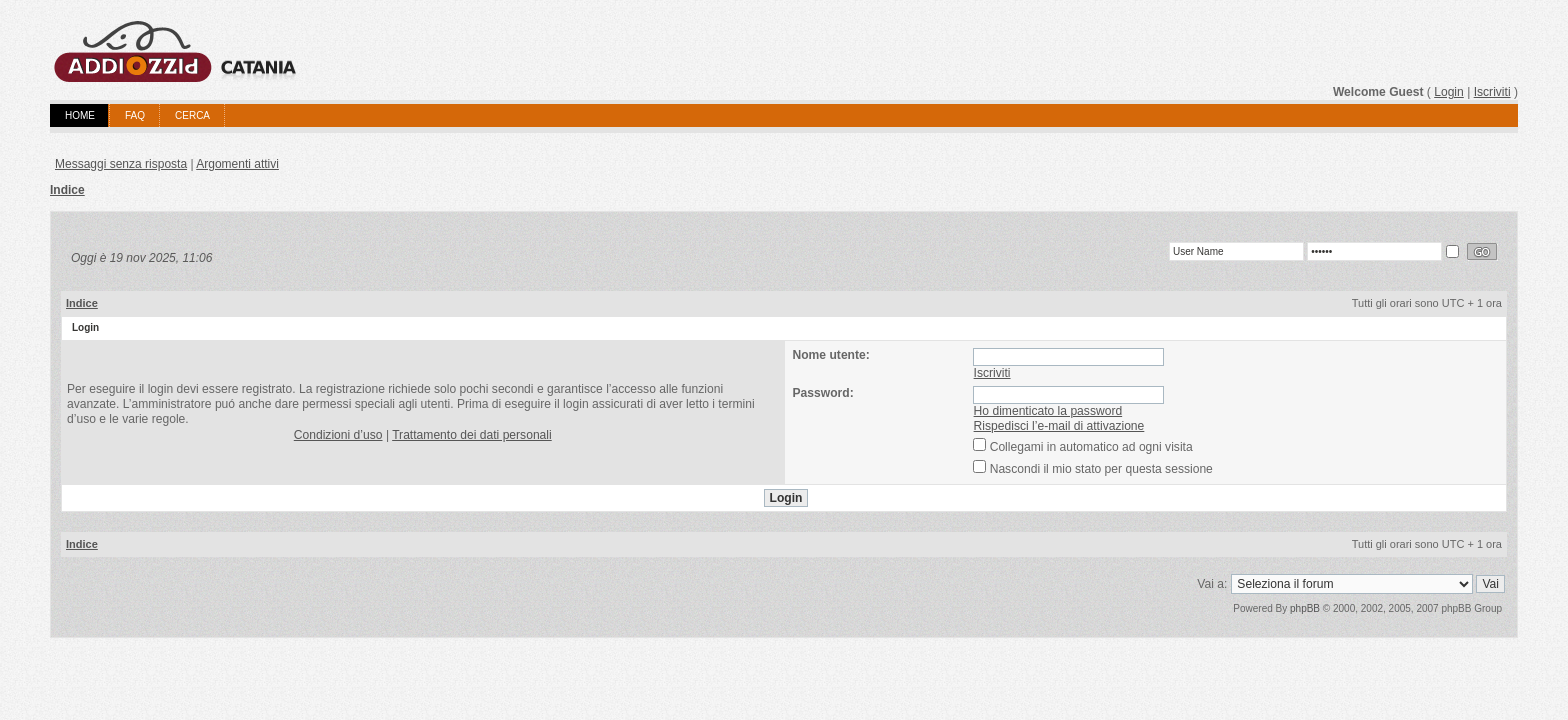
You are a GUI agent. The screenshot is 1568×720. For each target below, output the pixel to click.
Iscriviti (1492, 92)
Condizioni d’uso (338, 435)
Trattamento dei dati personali (472, 435)
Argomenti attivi (237, 164)
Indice (67, 190)
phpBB (1305, 608)
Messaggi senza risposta (121, 164)
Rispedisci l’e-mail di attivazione (1059, 426)
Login (1449, 92)
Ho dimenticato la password (1048, 411)
